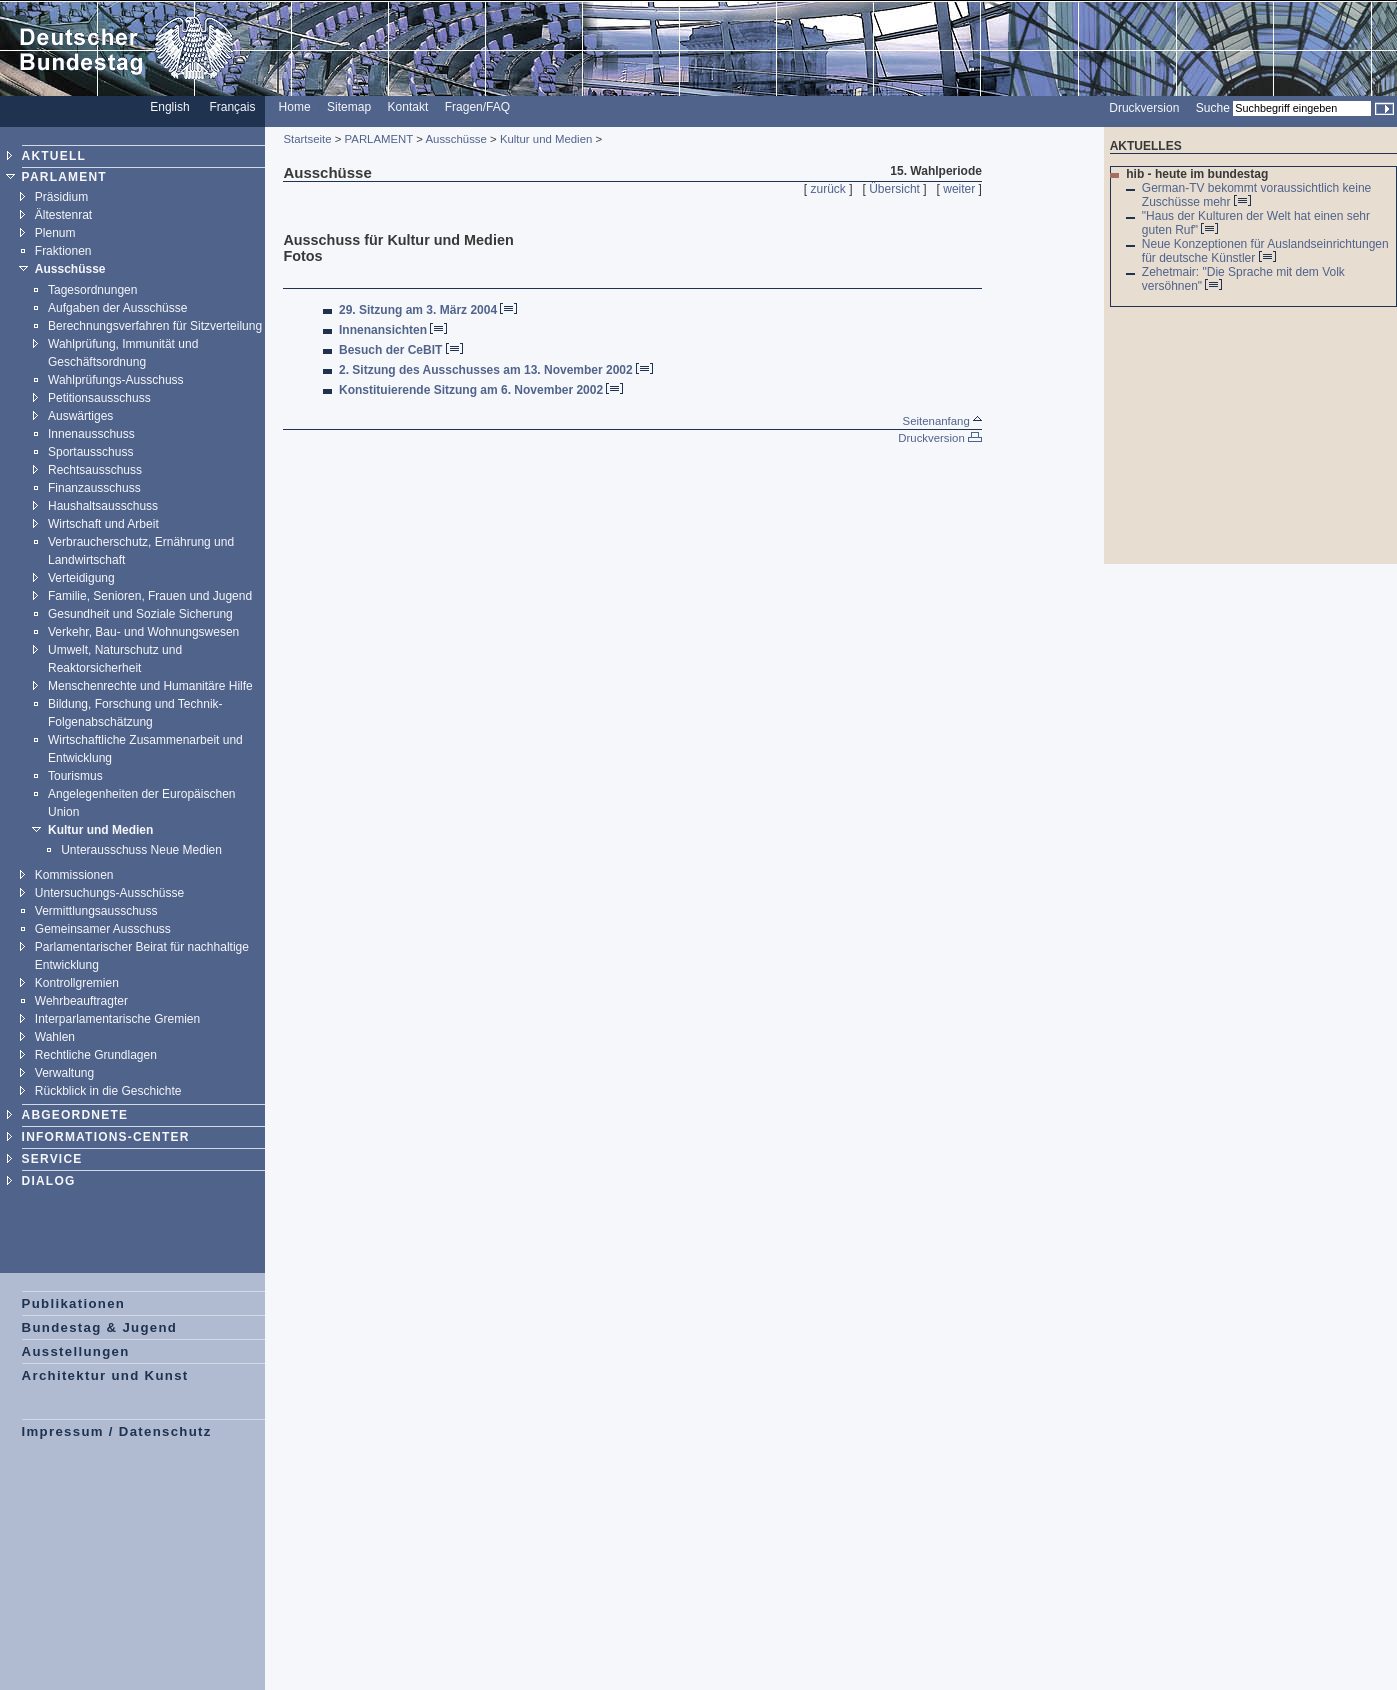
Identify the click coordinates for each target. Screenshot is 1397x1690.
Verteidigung (81, 578)
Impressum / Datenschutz (117, 1431)
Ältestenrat (63, 215)
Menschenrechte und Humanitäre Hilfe (150, 686)
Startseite (307, 139)
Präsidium (61, 197)
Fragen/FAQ (477, 107)
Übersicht (894, 189)
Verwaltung (64, 1073)
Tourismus (75, 776)
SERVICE (52, 1159)
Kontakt (408, 107)
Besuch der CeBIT (390, 350)
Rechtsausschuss (95, 470)
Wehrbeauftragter (81, 1001)
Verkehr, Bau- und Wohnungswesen (143, 632)
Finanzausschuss (94, 488)
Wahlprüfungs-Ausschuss (116, 380)
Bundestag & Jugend (100, 1327)
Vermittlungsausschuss (96, 911)
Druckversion (1144, 108)
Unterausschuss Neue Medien (141, 850)
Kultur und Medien (100, 830)
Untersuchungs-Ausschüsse (109, 893)
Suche (1213, 108)
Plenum (55, 233)
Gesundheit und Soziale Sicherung (140, 614)
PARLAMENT (64, 177)
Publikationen (74, 1303)
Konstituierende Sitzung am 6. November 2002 (471, 390)
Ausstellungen (76, 1351)
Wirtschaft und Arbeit (103, 524)
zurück (828, 189)
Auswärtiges (80, 416)
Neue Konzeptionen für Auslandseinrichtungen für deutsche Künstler (1265, 251)
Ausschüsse (70, 269)
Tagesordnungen (92, 290)
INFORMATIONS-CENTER (106, 1137)
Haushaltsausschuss (103, 506)
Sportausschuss (90, 452)
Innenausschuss (91, 434)
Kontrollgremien (77, 983)
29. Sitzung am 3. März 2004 (418, 310)
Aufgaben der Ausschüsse (117, 308)
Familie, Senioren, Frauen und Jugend (150, 596)
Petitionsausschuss (99, 398)
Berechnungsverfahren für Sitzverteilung (155, 326)
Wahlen (55, 1037)
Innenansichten (383, 330)
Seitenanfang (942, 421)
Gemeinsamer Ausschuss (103, 929)
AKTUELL (54, 156)
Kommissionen (74, 875)
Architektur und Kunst (105, 1375)
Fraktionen (63, 251)
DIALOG (49, 1181)
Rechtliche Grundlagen (96, 1055)
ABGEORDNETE (75, 1115)
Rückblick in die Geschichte (108, 1091)
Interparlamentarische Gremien (117, 1019)
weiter (959, 189)
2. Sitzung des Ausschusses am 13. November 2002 (486, 370)
